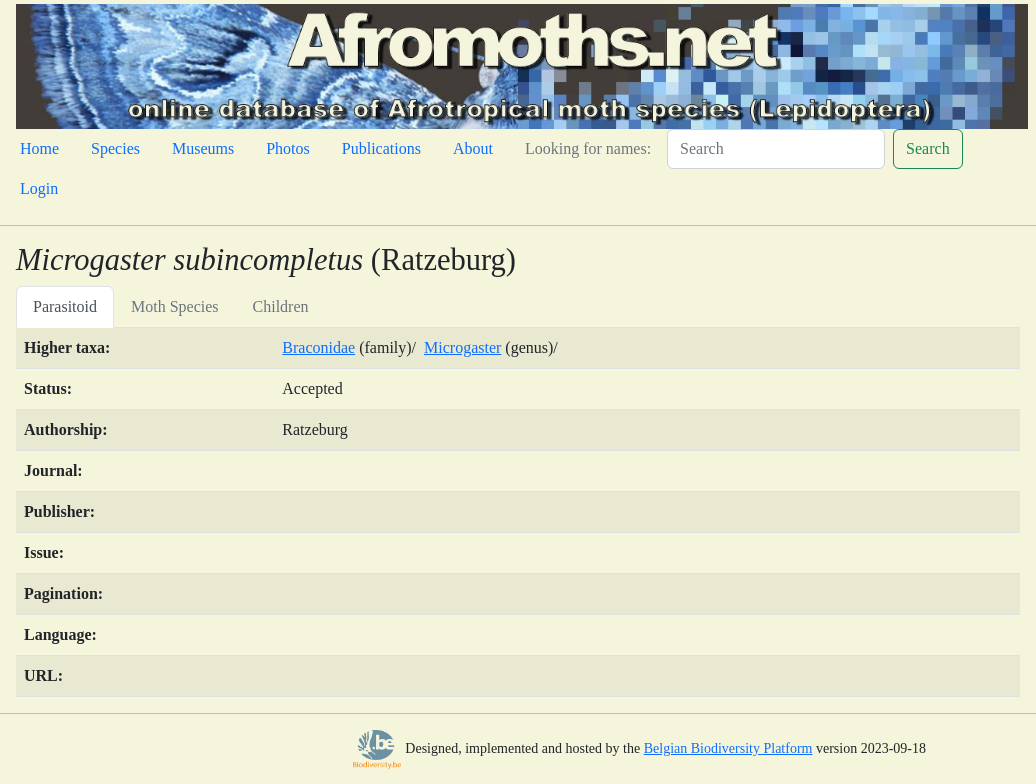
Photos (288, 148)
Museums (203, 148)
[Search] (776, 149)
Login (39, 188)
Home (39, 148)
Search (928, 148)
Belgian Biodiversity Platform (728, 748)
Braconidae (318, 347)
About (473, 148)
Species (115, 148)
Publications (381, 148)
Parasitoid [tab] (65, 306)
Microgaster (462, 347)
